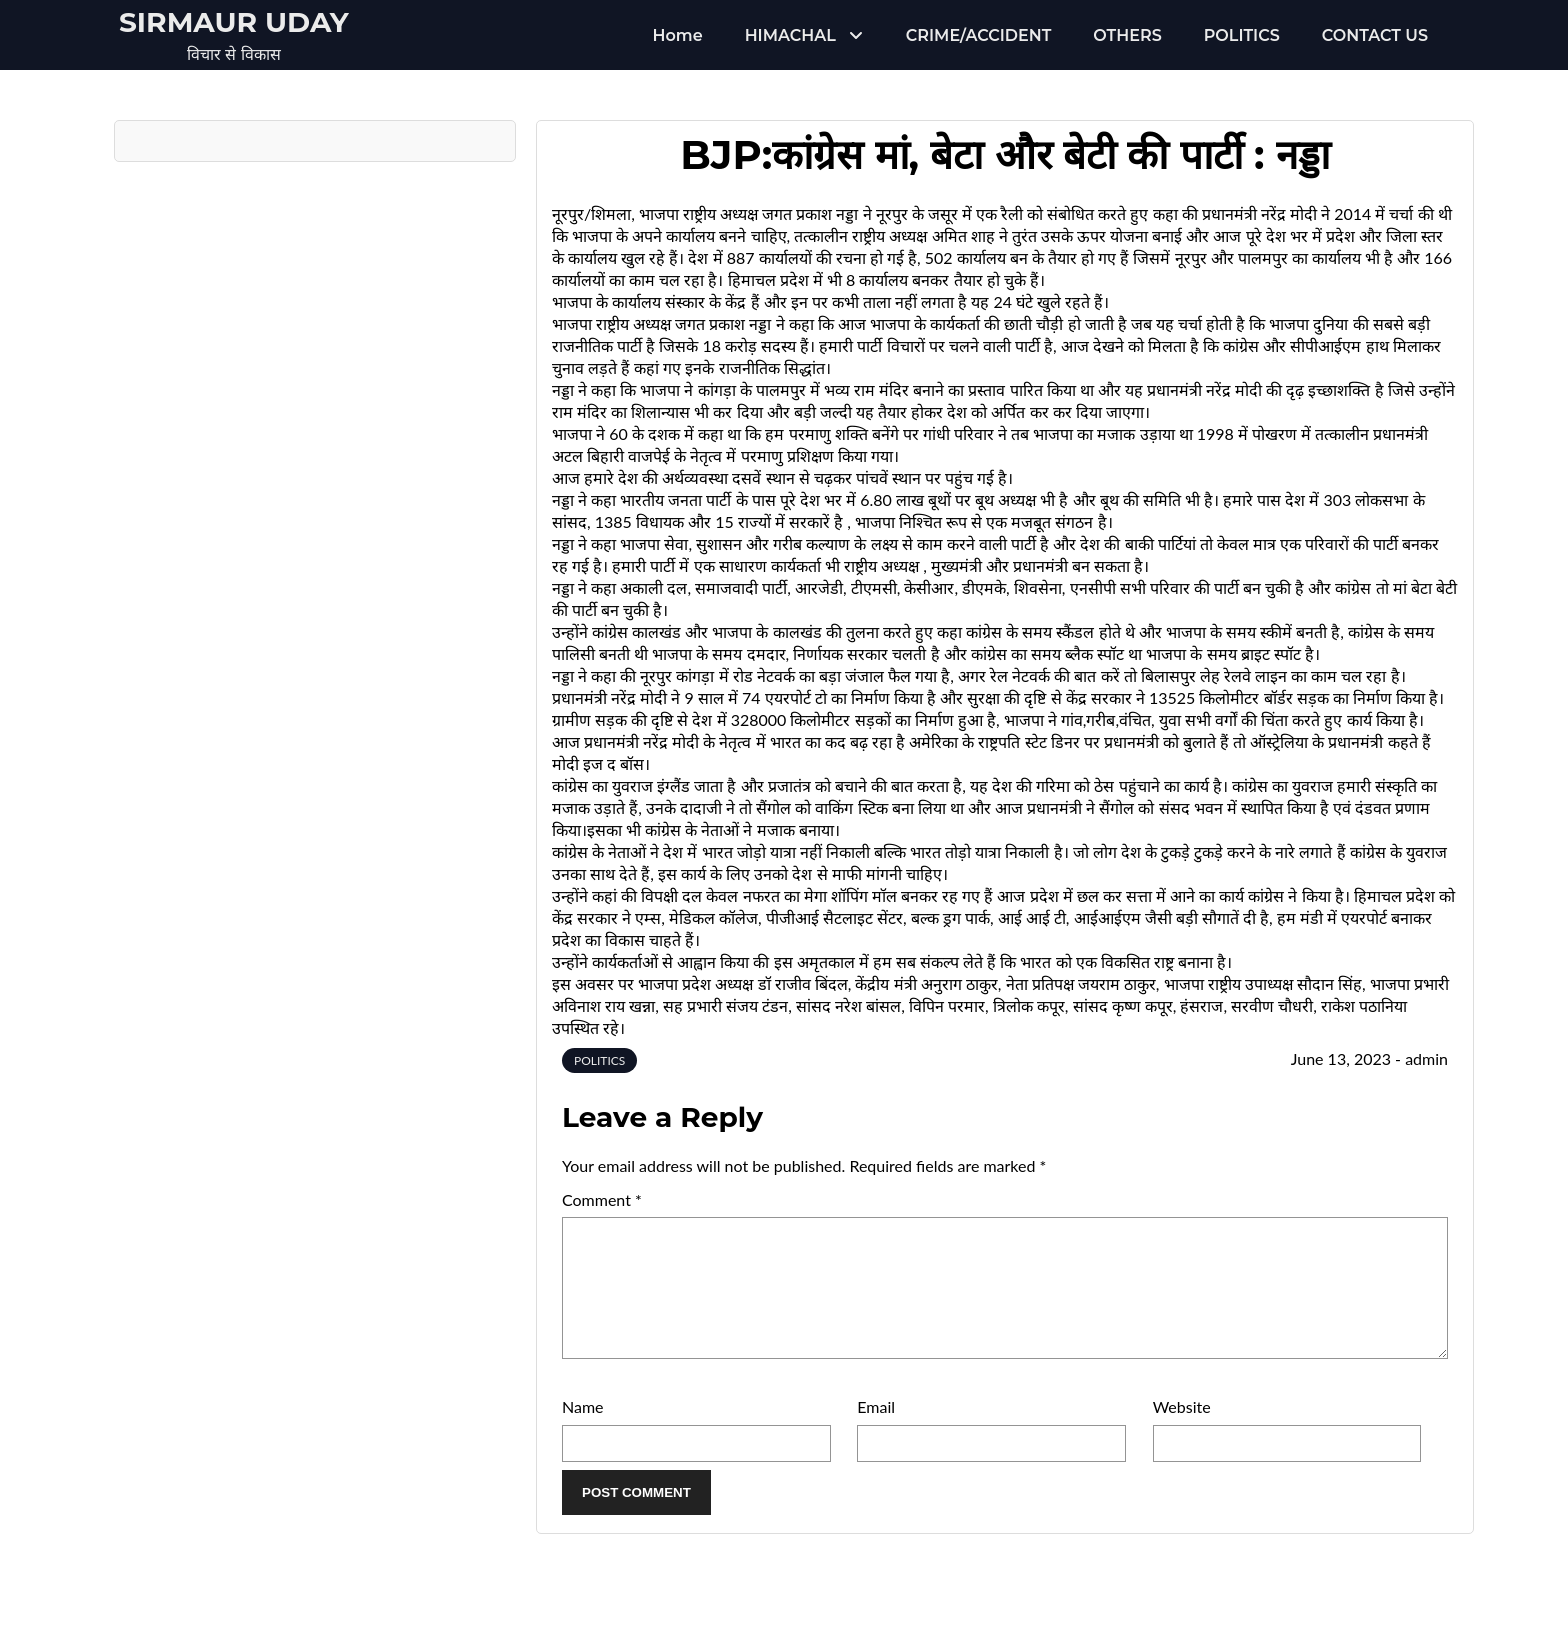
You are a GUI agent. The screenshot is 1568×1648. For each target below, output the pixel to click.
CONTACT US (1375, 35)
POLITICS (1242, 35)
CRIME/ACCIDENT (978, 35)
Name (583, 1430)
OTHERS (1127, 35)
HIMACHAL (790, 35)
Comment (602, 1199)
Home (678, 35)
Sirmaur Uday (234, 22)
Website (1182, 1430)
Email (876, 1430)
